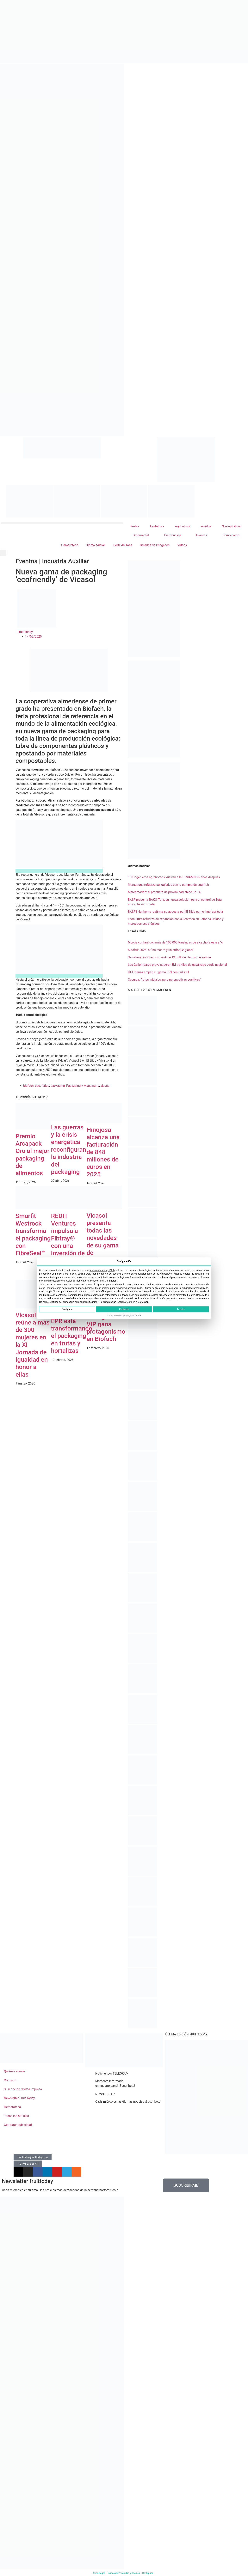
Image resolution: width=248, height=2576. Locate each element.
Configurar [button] (147, 2573)
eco (37, 1086)
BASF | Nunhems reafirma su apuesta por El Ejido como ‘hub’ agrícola (175, 911)
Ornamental (141, 535)
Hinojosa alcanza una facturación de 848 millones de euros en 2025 (103, 1152)
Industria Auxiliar (65, 561)
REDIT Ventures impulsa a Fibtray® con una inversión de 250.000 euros (68, 1242)
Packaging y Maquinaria (82, 1086)
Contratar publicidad (18, 2125)
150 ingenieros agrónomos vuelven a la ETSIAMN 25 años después (174, 877)
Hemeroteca (69, 545)
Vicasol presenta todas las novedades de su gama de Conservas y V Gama (104, 1241)
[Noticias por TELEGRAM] (87, 2076)
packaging (58, 1086)
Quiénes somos (14, 2071)
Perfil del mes (122, 545)
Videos (182, 545)
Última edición (96, 545)
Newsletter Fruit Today (19, 2098)
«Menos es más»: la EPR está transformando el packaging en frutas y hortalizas (71, 1328)
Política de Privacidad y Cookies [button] (123, 2573)
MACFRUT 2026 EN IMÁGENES (149, 990)
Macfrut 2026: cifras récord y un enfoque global (160, 950)
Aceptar (181, 1309)
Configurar (67, 1309)
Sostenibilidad (232, 526)
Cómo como (230, 535)
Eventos (201, 535)
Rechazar (124, 1309)
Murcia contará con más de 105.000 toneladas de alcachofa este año (175, 942)
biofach (28, 1086)
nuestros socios (98, 1270)
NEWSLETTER (105, 2094)
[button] (62, 523)
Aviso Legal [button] (99, 2573)
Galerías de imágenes (155, 545)
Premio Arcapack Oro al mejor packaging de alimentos (32, 1154)
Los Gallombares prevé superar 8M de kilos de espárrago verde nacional (177, 965)
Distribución (172, 535)
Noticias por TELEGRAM (112, 2073)
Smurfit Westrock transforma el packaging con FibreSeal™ (33, 1234)
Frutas (134, 526)
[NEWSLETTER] (87, 2097)
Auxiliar (206, 526)
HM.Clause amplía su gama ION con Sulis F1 (158, 972)
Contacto (10, 2080)
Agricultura (182, 526)
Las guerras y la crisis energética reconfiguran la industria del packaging (68, 1149)
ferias (45, 1086)
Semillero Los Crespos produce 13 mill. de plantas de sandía (169, 957)
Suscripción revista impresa (23, 2089)
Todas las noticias (16, 2116)
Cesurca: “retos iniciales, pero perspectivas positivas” (164, 979)
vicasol (105, 1086)
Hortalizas (157, 526)
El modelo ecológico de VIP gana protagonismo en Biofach (106, 1324)
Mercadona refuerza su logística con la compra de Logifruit (168, 885)
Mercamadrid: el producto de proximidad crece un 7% (164, 892)
